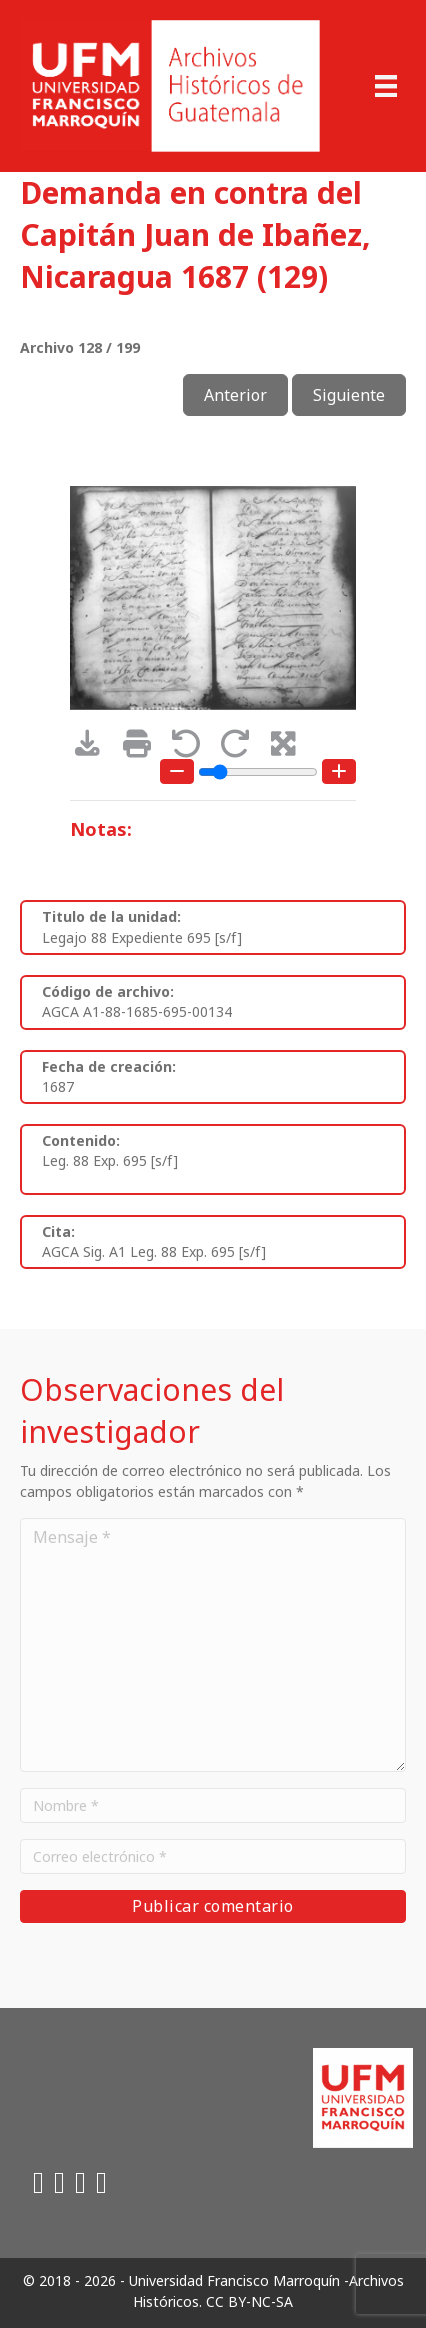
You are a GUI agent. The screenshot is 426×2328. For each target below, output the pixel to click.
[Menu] (386, 86)
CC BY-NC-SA (249, 2301)
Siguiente (349, 395)
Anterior (235, 395)
